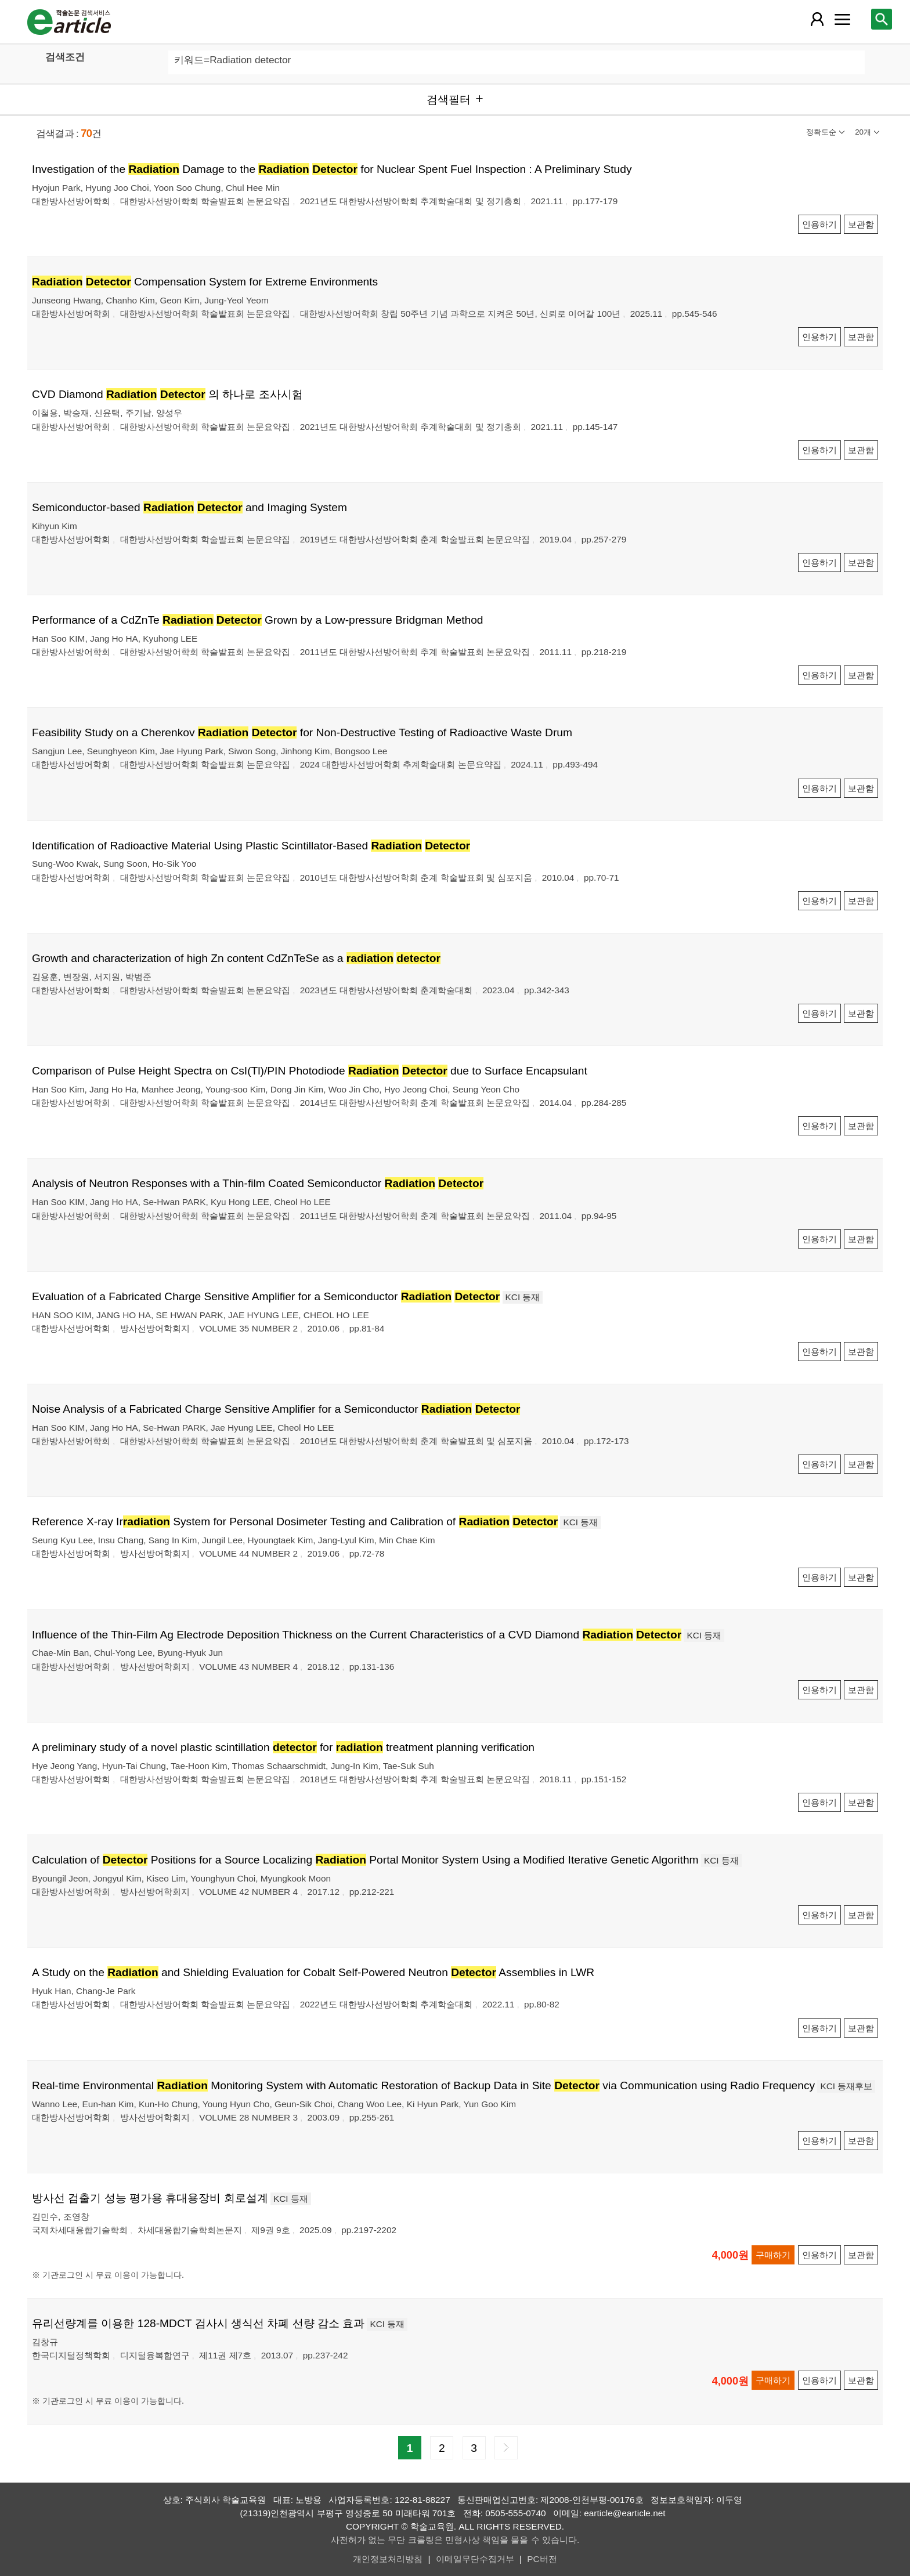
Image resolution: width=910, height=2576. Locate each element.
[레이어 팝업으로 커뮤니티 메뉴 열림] (842, 19)
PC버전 (542, 2559)
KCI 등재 (522, 1297)
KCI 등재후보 (846, 2086)
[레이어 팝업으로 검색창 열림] (881, 19)
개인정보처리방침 (388, 2559)
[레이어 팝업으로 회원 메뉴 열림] (816, 19)
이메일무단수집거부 (475, 2559)
